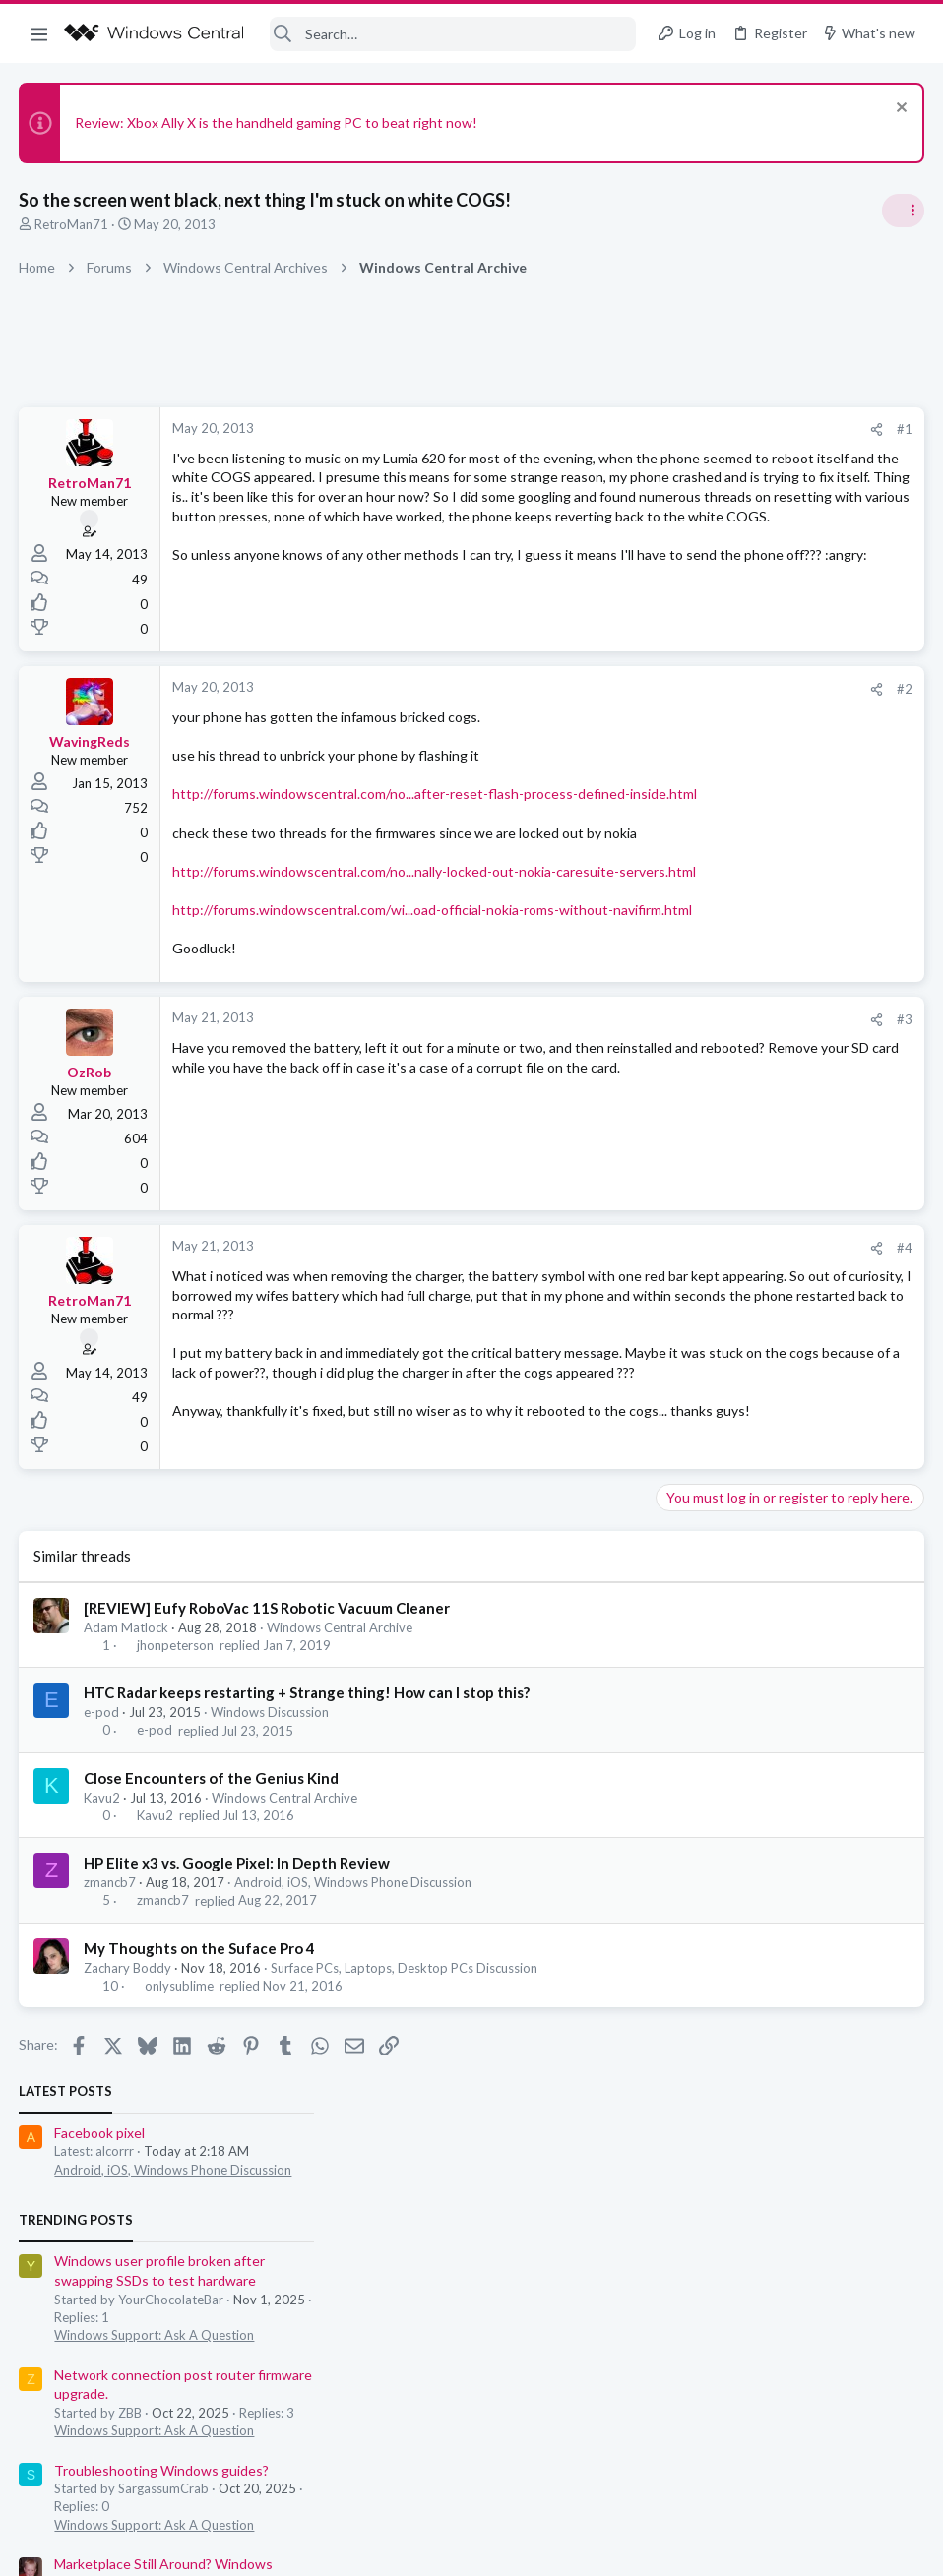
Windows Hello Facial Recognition (766, 985)
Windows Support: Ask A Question (763, 660)
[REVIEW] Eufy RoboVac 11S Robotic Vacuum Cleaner (268, 1732)
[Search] (453, 34)
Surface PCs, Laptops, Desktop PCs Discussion (405, 2091)
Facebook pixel (708, 458)
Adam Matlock (127, 1751)
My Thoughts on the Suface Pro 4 (200, 2071)
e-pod (102, 1836)
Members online (685, 1090)
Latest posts (675, 417)
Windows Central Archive (340, 1751)
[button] (39, 33)
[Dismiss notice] (898, 109)
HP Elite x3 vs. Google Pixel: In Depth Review (238, 1986)
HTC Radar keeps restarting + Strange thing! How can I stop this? (308, 1816)
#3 (589, 1110)
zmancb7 (111, 2006)
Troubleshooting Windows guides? (770, 795)
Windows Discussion (271, 1836)
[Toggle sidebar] (902, 210)
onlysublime (179, 2109)
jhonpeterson (175, 1769)
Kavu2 (103, 1922)
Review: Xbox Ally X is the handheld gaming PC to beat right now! (277, 122)
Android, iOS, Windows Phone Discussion (353, 2006)
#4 (589, 1338)
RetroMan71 (72, 224)
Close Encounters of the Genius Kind (212, 1902)
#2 (589, 702)
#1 (589, 429)
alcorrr (903, 1330)
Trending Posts (685, 545)
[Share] (560, 429)
